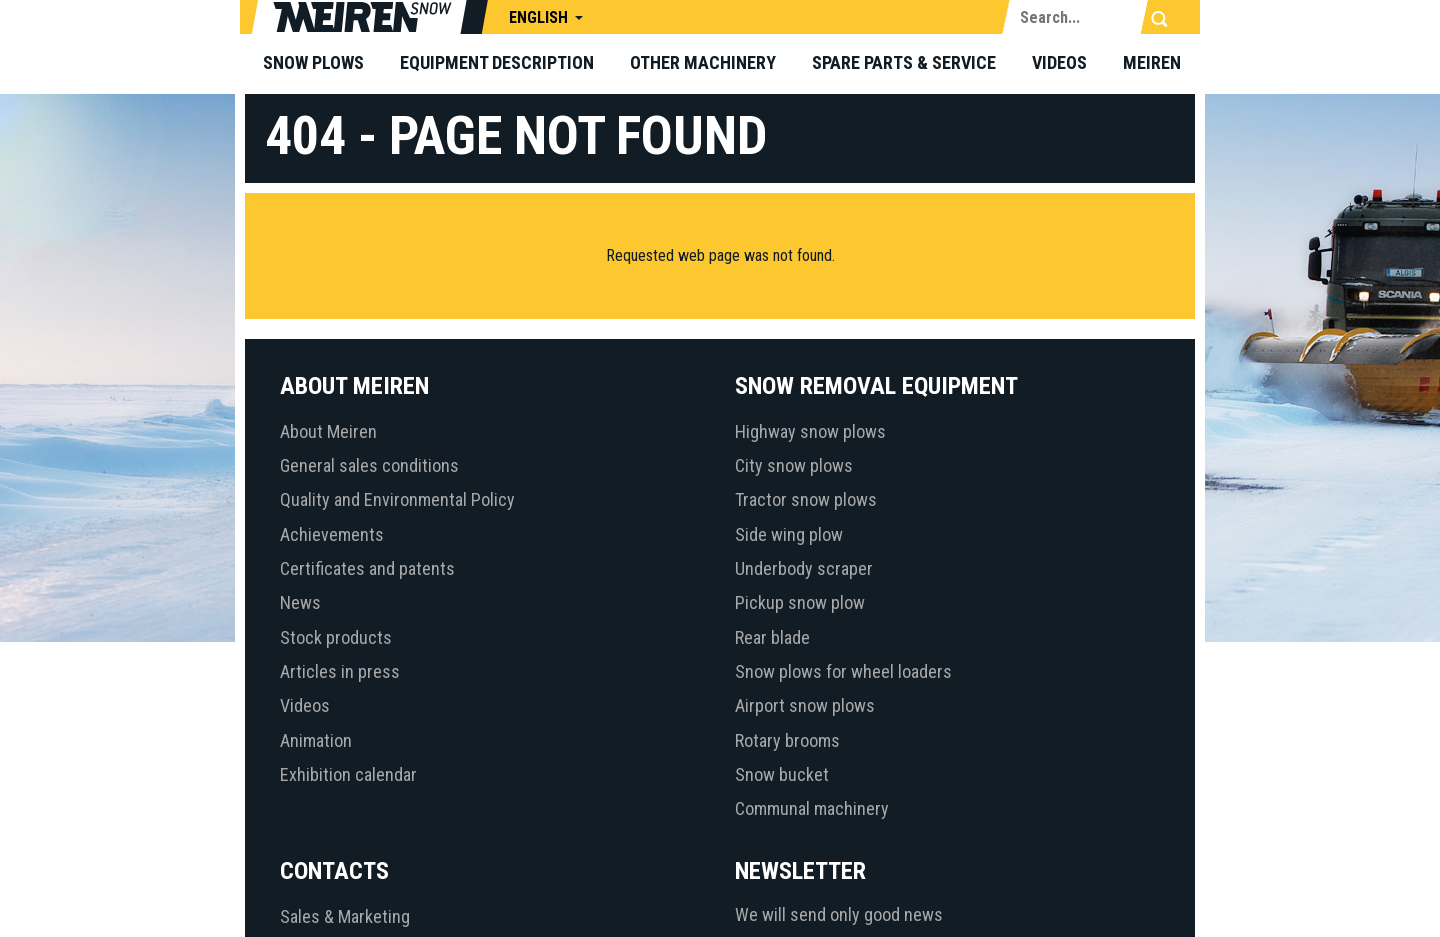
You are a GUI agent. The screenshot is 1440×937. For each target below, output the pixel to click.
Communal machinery (812, 808)
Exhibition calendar (348, 774)
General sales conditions (369, 465)
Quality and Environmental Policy (397, 499)
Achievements (332, 534)
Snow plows (313, 62)
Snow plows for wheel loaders (843, 671)
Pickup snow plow (800, 602)
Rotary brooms (787, 740)
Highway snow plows (810, 431)
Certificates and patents (367, 568)
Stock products (336, 637)
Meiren (1152, 62)
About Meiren (328, 431)
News (300, 602)
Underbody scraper (804, 568)
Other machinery (703, 62)
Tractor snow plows (806, 499)
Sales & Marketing (345, 916)
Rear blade (772, 637)
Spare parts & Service (904, 62)
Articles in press (340, 671)
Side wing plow (789, 534)
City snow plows (794, 465)
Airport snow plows (805, 705)
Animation (316, 740)
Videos (1059, 62)
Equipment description (497, 62)
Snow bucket (782, 774)
